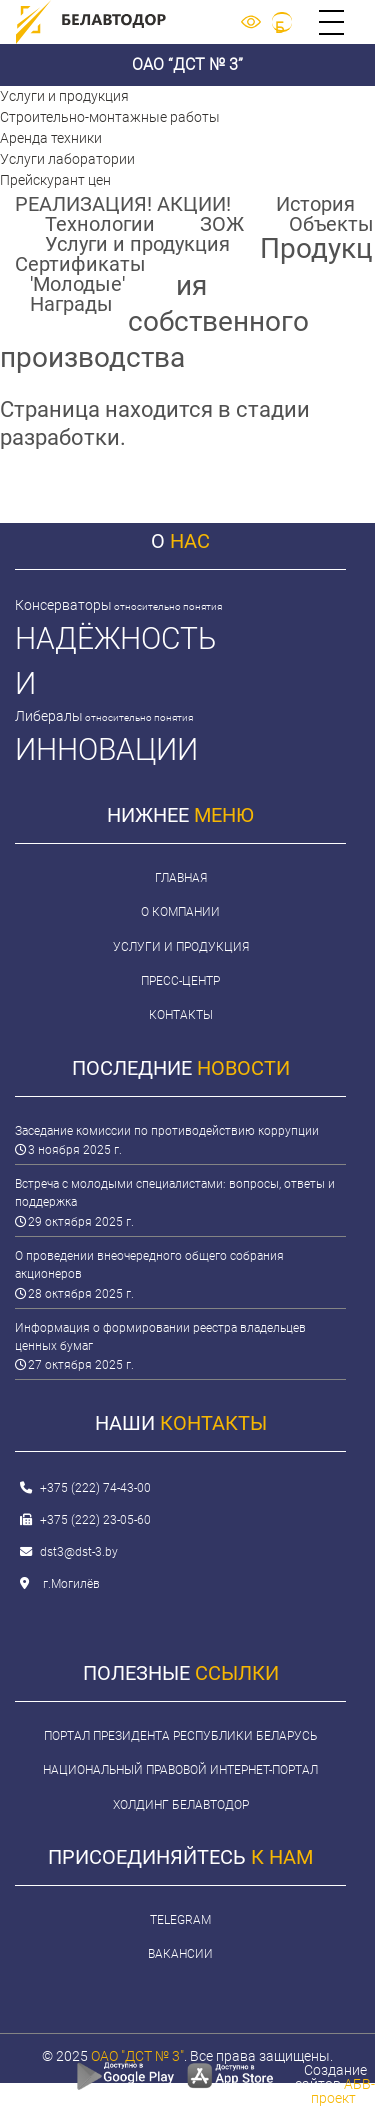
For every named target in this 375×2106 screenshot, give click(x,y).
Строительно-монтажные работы (110, 117)
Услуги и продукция (64, 96)
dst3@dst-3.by (79, 1552)
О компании (180, 912)
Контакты (181, 1015)
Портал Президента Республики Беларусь (180, 1736)
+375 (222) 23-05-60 (95, 1520)
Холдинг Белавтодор (181, 1805)
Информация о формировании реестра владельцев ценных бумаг (160, 1337)
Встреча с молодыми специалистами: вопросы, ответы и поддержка (175, 1193)
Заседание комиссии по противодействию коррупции (167, 1131)
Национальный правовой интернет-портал (180, 1770)
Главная (181, 878)
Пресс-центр (180, 981)
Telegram (180, 1920)
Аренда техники (51, 138)
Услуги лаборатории (67, 159)
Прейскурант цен (55, 180)
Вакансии (180, 1954)
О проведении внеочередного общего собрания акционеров (149, 1265)
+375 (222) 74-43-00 (95, 1488)
